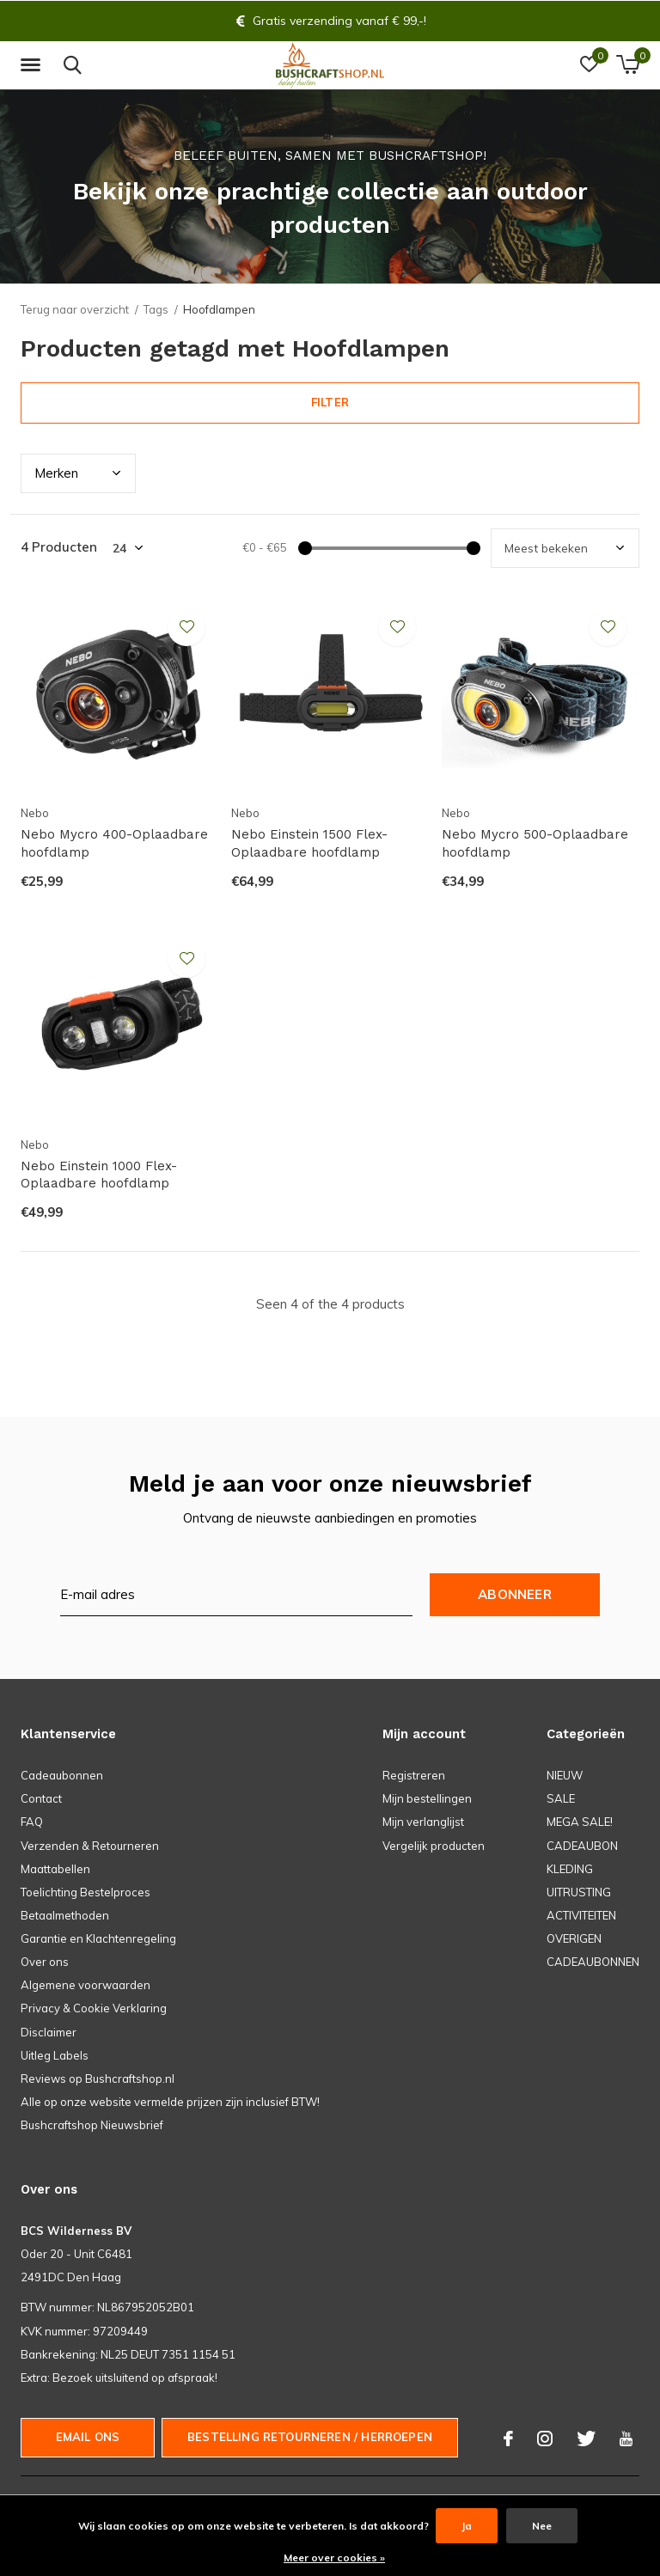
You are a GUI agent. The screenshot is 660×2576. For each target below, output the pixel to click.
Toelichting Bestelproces (85, 1892)
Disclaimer (48, 2032)
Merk (56, 473)
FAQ (32, 1821)
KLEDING (570, 1869)
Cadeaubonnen (62, 1775)
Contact (41, 1798)
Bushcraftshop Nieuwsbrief (92, 2125)
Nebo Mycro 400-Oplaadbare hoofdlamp (114, 843)
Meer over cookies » (334, 2557)
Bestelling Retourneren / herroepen (309, 2437)
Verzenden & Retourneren (90, 1846)
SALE (561, 1798)
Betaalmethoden (65, 1915)
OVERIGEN (574, 1938)
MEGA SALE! (580, 1821)
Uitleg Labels (55, 2055)
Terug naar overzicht (75, 309)
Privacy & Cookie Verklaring (94, 2008)
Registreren (413, 1775)
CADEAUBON (582, 1846)
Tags (156, 309)
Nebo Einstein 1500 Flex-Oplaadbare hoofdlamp (309, 843)
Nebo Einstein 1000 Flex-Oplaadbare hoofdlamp (99, 1175)
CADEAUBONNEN (593, 1962)
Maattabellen (55, 1869)
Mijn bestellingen (427, 1798)
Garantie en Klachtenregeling (98, 1938)
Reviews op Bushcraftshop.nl (97, 2078)
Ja (466, 2525)
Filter (330, 402)
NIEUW (565, 1775)
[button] (33, 65)
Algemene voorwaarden (85, 1985)
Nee (542, 2525)
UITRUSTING (579, 1892)
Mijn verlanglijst (423, 1821)
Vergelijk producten (433, 1846)
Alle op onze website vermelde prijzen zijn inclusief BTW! (170, 2102)
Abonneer (515, 1594)
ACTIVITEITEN (581, 1915)
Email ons (88, 2437)
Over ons (45, 1962)
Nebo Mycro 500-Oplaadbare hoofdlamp (535, 843)
